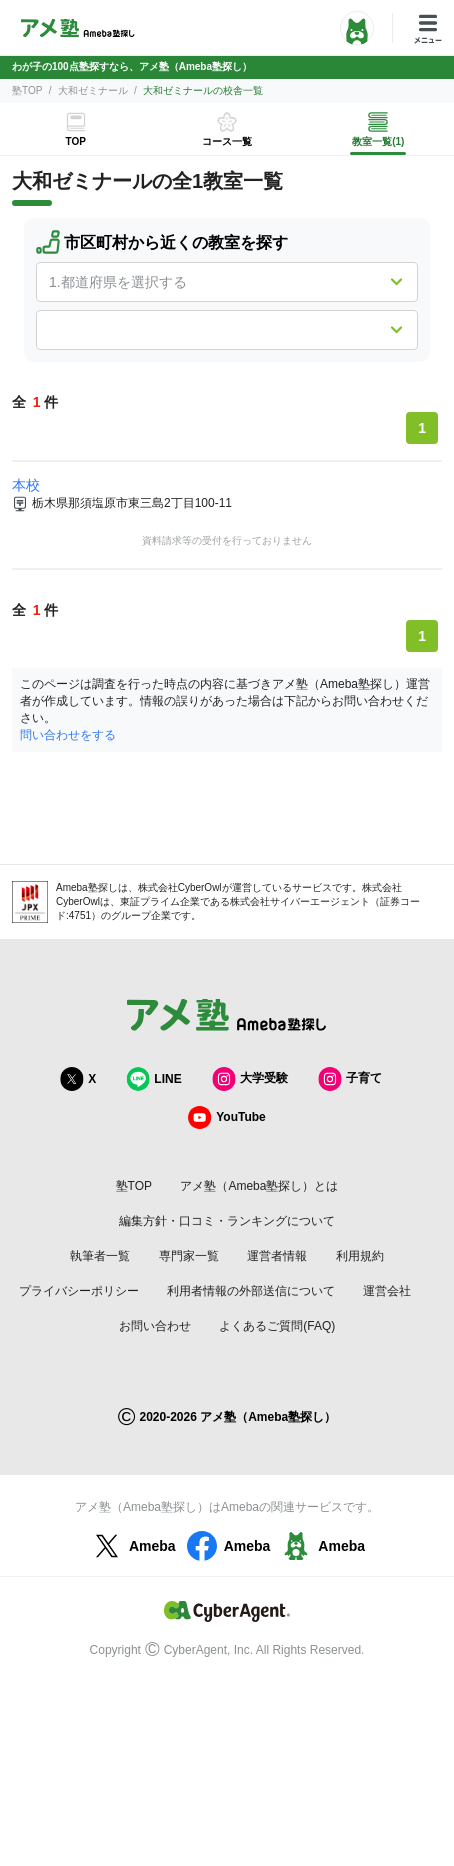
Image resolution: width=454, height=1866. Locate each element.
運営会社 (387, 1291)
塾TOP (27, 90)
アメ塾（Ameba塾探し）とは (259, 1186)
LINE (153, 1078)
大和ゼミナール (93, 90)
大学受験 (250, 1078)
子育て (350, 1078)
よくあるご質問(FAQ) (277, 1326)
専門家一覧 (189, 1256)
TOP (75, 141)
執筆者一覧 (100, 1256)
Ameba (132, 1546)
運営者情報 (277, 1256)
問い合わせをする (68, 735)
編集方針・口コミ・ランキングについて (227, 1221)
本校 (26, 485)
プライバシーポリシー (79, 1291)
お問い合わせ (155, 1326)
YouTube (227, 1117)
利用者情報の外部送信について (251, 1291)
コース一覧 (227, 141)
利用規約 (360, 1256)
